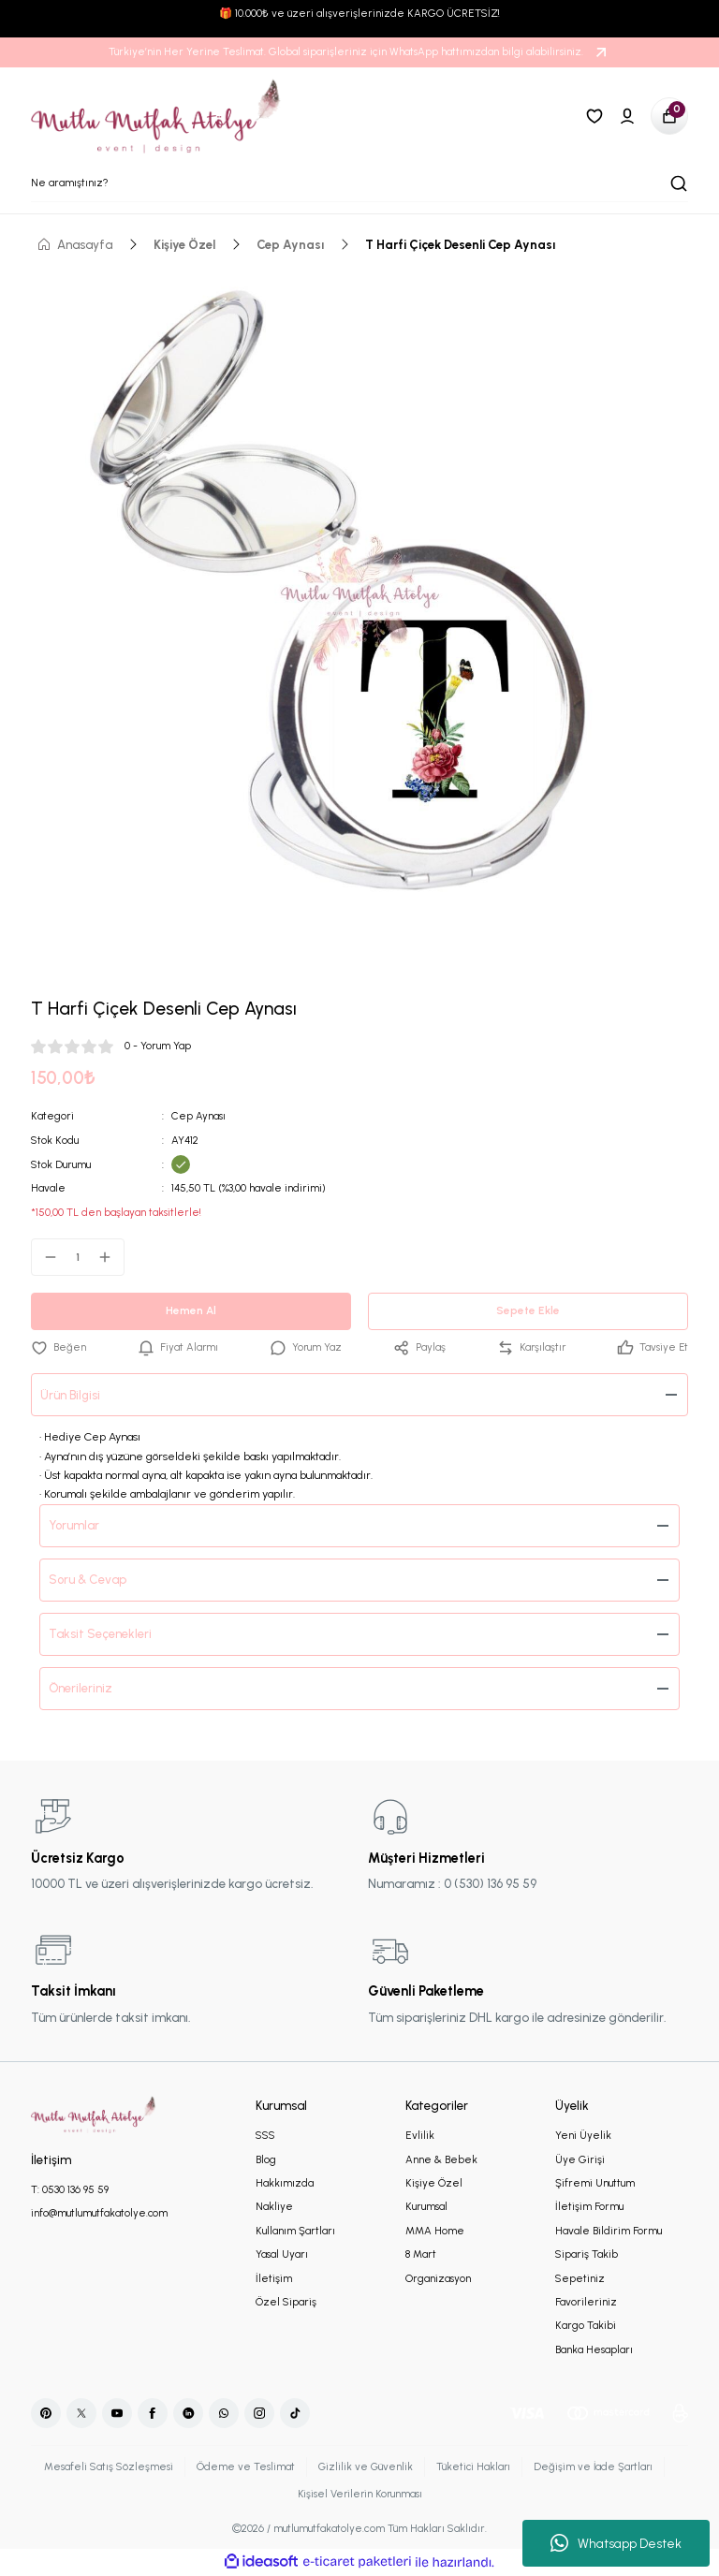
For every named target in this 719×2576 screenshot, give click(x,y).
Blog (266, 2159)
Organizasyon (438, 2278)
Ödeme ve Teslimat (242, 2466)
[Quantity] (78, 1257)
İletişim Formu (589, 2207)
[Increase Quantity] (110, 1257)
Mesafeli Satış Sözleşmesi (104, 2466)
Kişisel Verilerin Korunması (359, 2493)
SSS (265, 2135)
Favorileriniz (586, 2301)
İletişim (274, 2278)
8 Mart (420, 2254)
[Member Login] (627, 116)
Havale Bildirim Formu (608, 2230)
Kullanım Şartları (295, 2230)
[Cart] (669, 116)
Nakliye (274, 2207)
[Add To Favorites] (58, 1347)
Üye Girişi (580, 2159)
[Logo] (156, 116)
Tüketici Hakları (472, 2466)
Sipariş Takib (586, 2254)
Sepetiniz (580, 2278)
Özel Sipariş (286, 2301)
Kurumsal (426, 2207)
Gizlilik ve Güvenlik (363, 2466)
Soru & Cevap (88, 1579)
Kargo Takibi (585, 2326)
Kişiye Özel (433, 2182)
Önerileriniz (80, 1687)
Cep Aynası (198, 1115)
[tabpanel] (359, 602)
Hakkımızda (285, 2182)
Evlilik (419, 2135)
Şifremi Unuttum (595, 2182)
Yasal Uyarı (282, 2254)
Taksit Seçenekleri (100, 1633)
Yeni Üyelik (583, 2135)
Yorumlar (75, 1524)
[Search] (359, 183)
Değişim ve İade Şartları (594, 2466)
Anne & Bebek (441, 2159)
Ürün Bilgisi (70, 1394)
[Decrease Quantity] (45, 1257)
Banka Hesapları (594, 2349)
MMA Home (434, 2230)
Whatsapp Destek (616, 2543)
